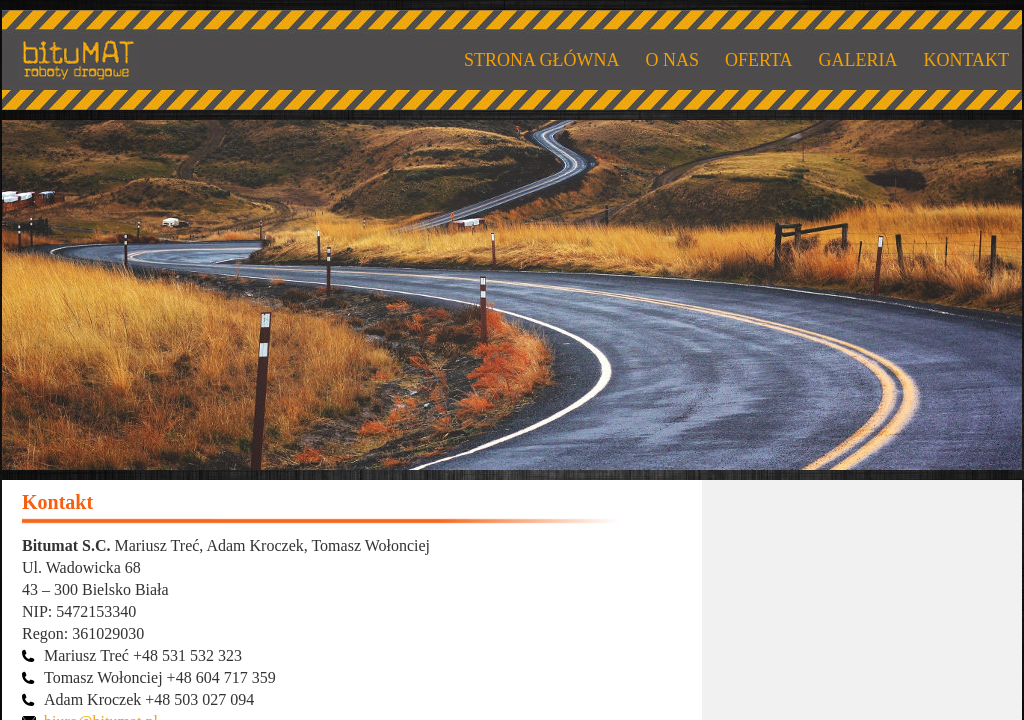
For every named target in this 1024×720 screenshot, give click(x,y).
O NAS (672, 60)
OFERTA (758, 60)
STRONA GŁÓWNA (542, 60)
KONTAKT (966, 60)
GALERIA (857, 60)
